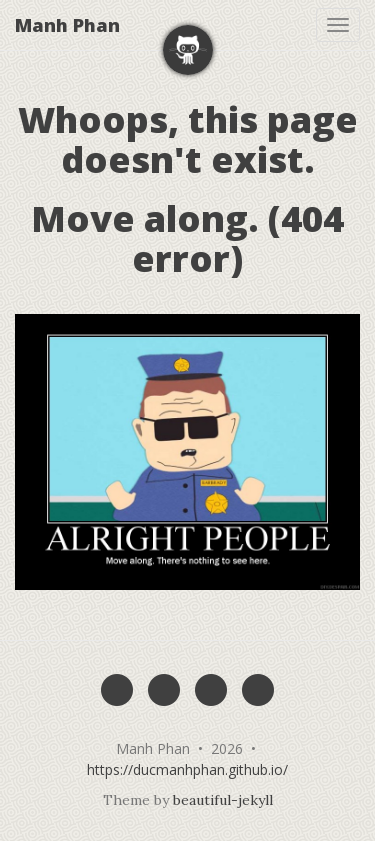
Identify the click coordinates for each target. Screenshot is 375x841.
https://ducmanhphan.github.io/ (187, 769)
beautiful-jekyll (223, 800)
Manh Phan (67, 25)
